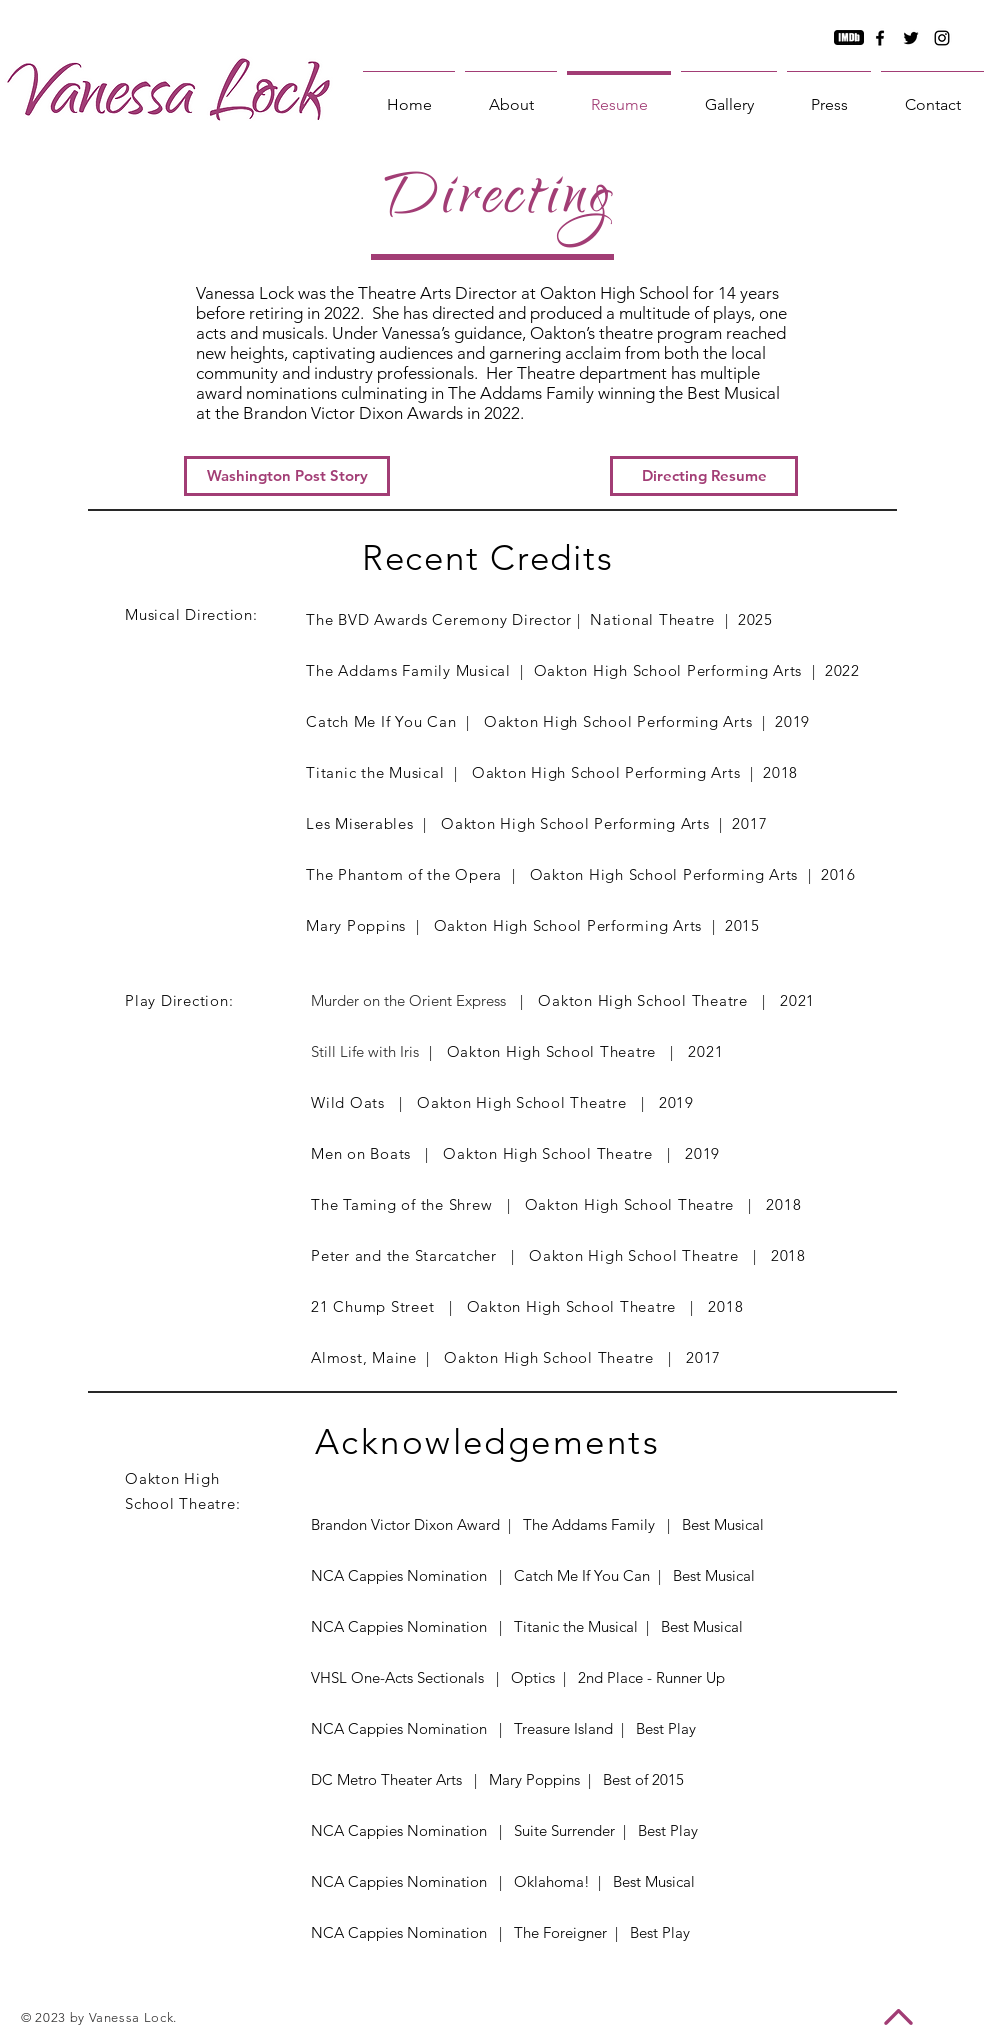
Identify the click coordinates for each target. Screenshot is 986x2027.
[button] (704, 476)
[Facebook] (880, 38)
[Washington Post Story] (287, 476)
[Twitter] (911, 38)
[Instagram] (942, 38)
